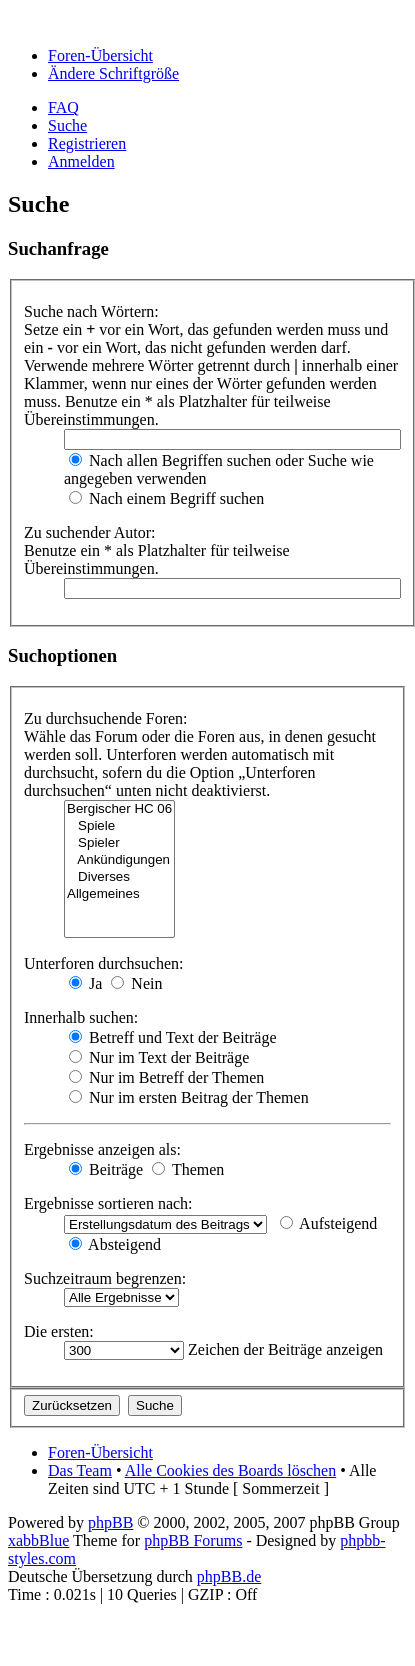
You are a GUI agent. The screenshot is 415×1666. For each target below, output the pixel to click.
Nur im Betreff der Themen (166, 1077)
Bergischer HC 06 (119, 809)
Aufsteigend (328, 1223)
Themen (188, 1169)
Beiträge (106, 1169)
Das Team (80, 1470)
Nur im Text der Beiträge (159, 1057)
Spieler (119, 843)
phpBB (110, 1522)
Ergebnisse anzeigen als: (102, 1149)
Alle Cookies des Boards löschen (231, 1470)
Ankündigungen (119, 860)
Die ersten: (59, 1331)
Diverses (119, 877)
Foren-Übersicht (100, 55)
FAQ (63, 107)
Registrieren (87, 143)
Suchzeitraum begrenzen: (105, 1278)
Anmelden (81, 161)
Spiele (119, 826)
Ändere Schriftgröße (113, 73)
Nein (136, 983)
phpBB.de (229, 1576)
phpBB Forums (193, 1540)
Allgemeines (119, 894)
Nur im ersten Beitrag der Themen (189, 1097)
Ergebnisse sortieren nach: (108, 1203)
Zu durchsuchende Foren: (106, 718)
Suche (67, 125)
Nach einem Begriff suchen (166, 498)
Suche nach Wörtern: (91, 311)
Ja (85, 983)
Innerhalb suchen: (81, 1017)
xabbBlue (38, 1540)
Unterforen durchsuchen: (104, 963)
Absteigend (115, 1244)
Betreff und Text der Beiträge (173, 1037)
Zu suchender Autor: (90, 532)
